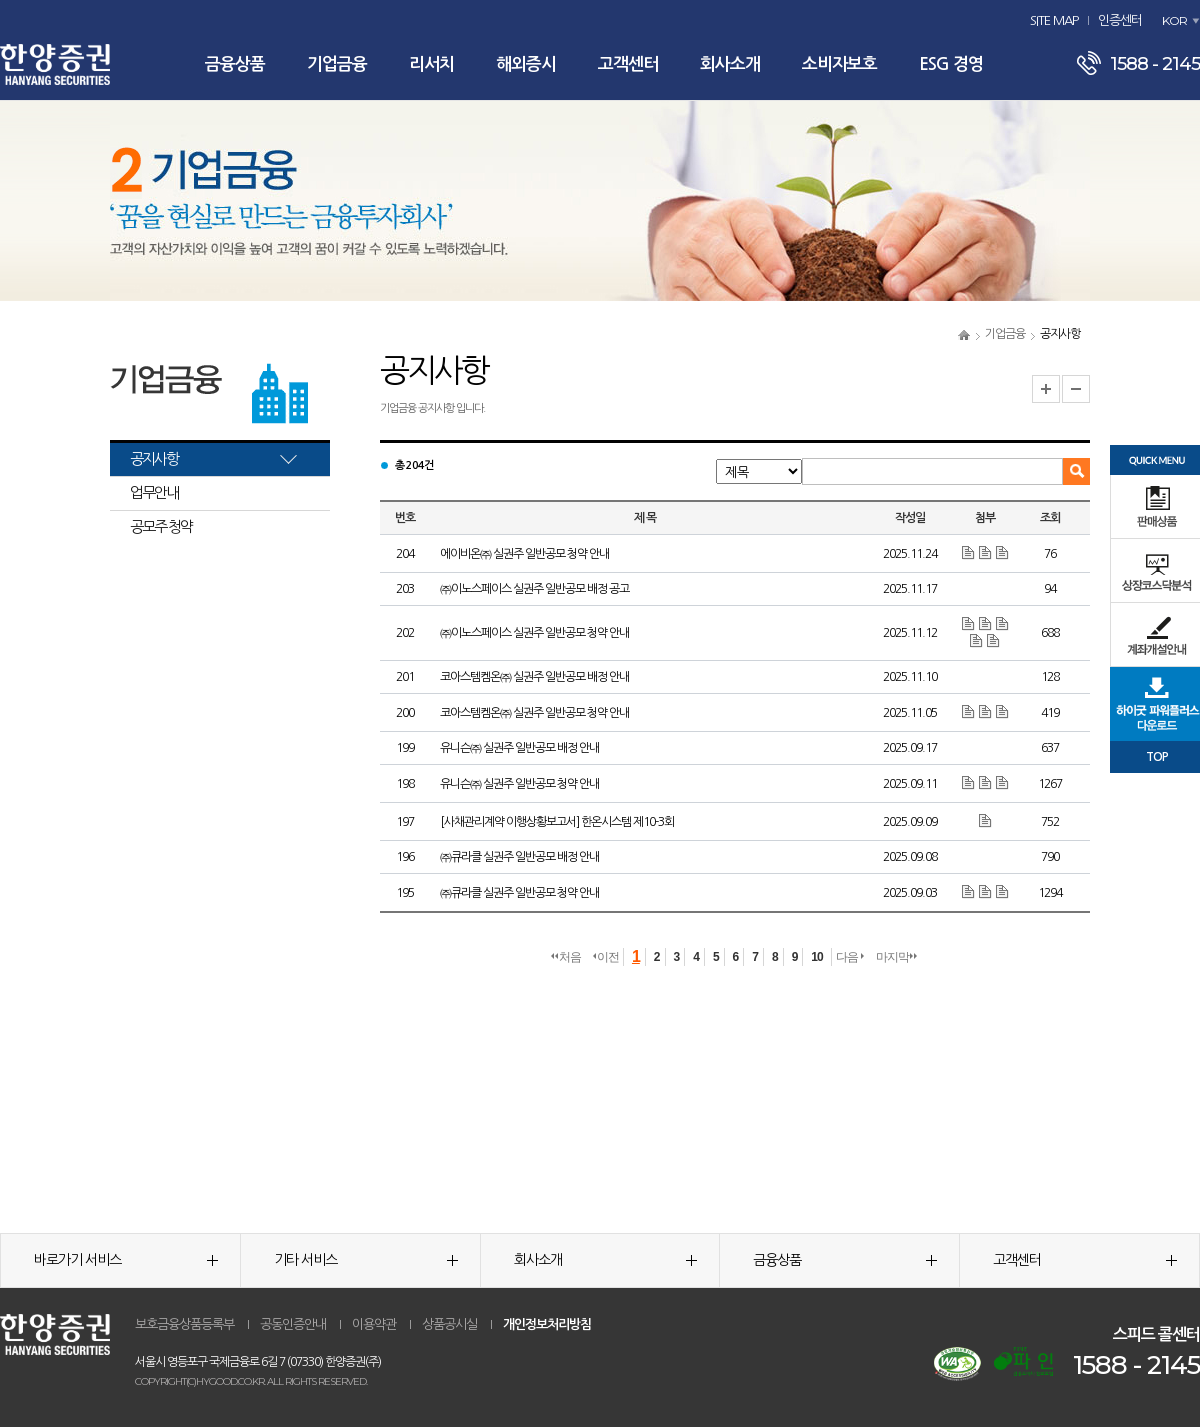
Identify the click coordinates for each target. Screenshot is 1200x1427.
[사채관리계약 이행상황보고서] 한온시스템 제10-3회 (557, 822)
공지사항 (154, 458)
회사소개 (730, 64)
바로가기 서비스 (126, 1260)
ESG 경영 (951, 64)
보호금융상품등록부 (184, 1324)
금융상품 (235, 64)
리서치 (431, 64)
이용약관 (374, 1324)
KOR (1174, 20)
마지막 (896, 957)
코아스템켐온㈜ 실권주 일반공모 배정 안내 (534, 677)
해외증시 (526, 64)
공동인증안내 (293, 1324)
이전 (606, 957)
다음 (850, 957)
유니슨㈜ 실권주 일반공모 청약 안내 (519, 784)
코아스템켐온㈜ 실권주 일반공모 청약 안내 (534, 713)
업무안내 (154, 492)
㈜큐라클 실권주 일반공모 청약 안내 (519, 893)
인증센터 (1120, 20)
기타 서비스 (366, 1260)
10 (816, 957)
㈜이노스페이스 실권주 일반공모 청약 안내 (534, 633)
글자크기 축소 (1076, 389)
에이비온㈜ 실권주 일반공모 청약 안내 (524, 554)
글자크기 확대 (1046, 389)
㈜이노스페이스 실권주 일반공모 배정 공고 (534, 589)
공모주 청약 (161, 526)
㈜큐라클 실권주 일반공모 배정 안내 (519, 857)
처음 (566, 957)
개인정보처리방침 (547, 1324)
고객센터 (628, 64)
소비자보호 (839, 64)
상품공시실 (449, 1324)
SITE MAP (1054, 20)
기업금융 (337, 64)
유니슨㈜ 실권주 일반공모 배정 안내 (519, 748)
